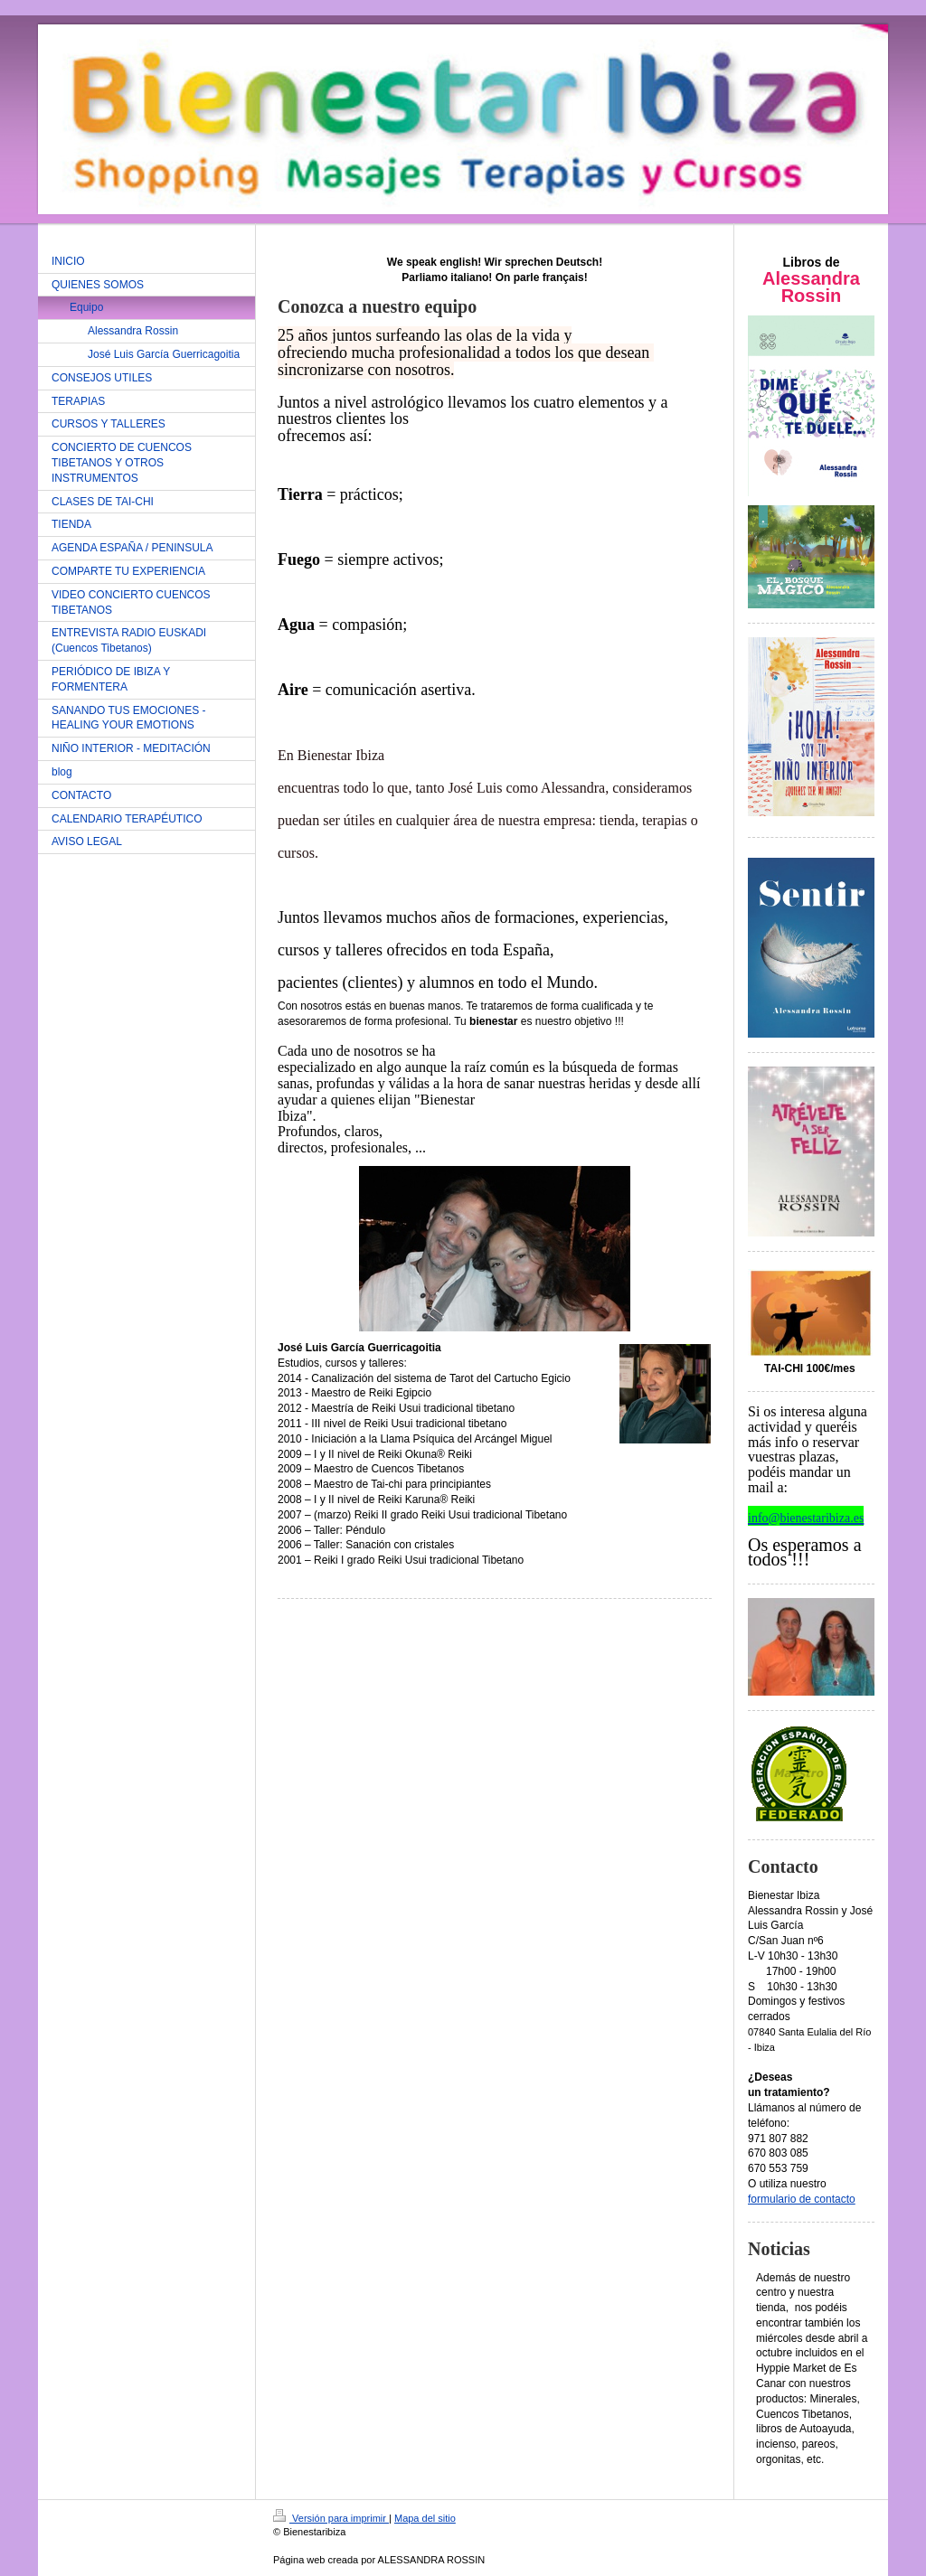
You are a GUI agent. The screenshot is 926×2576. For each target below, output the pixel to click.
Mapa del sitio (425, 2518)
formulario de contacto (801, 2199)
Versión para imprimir (331, 2518)
